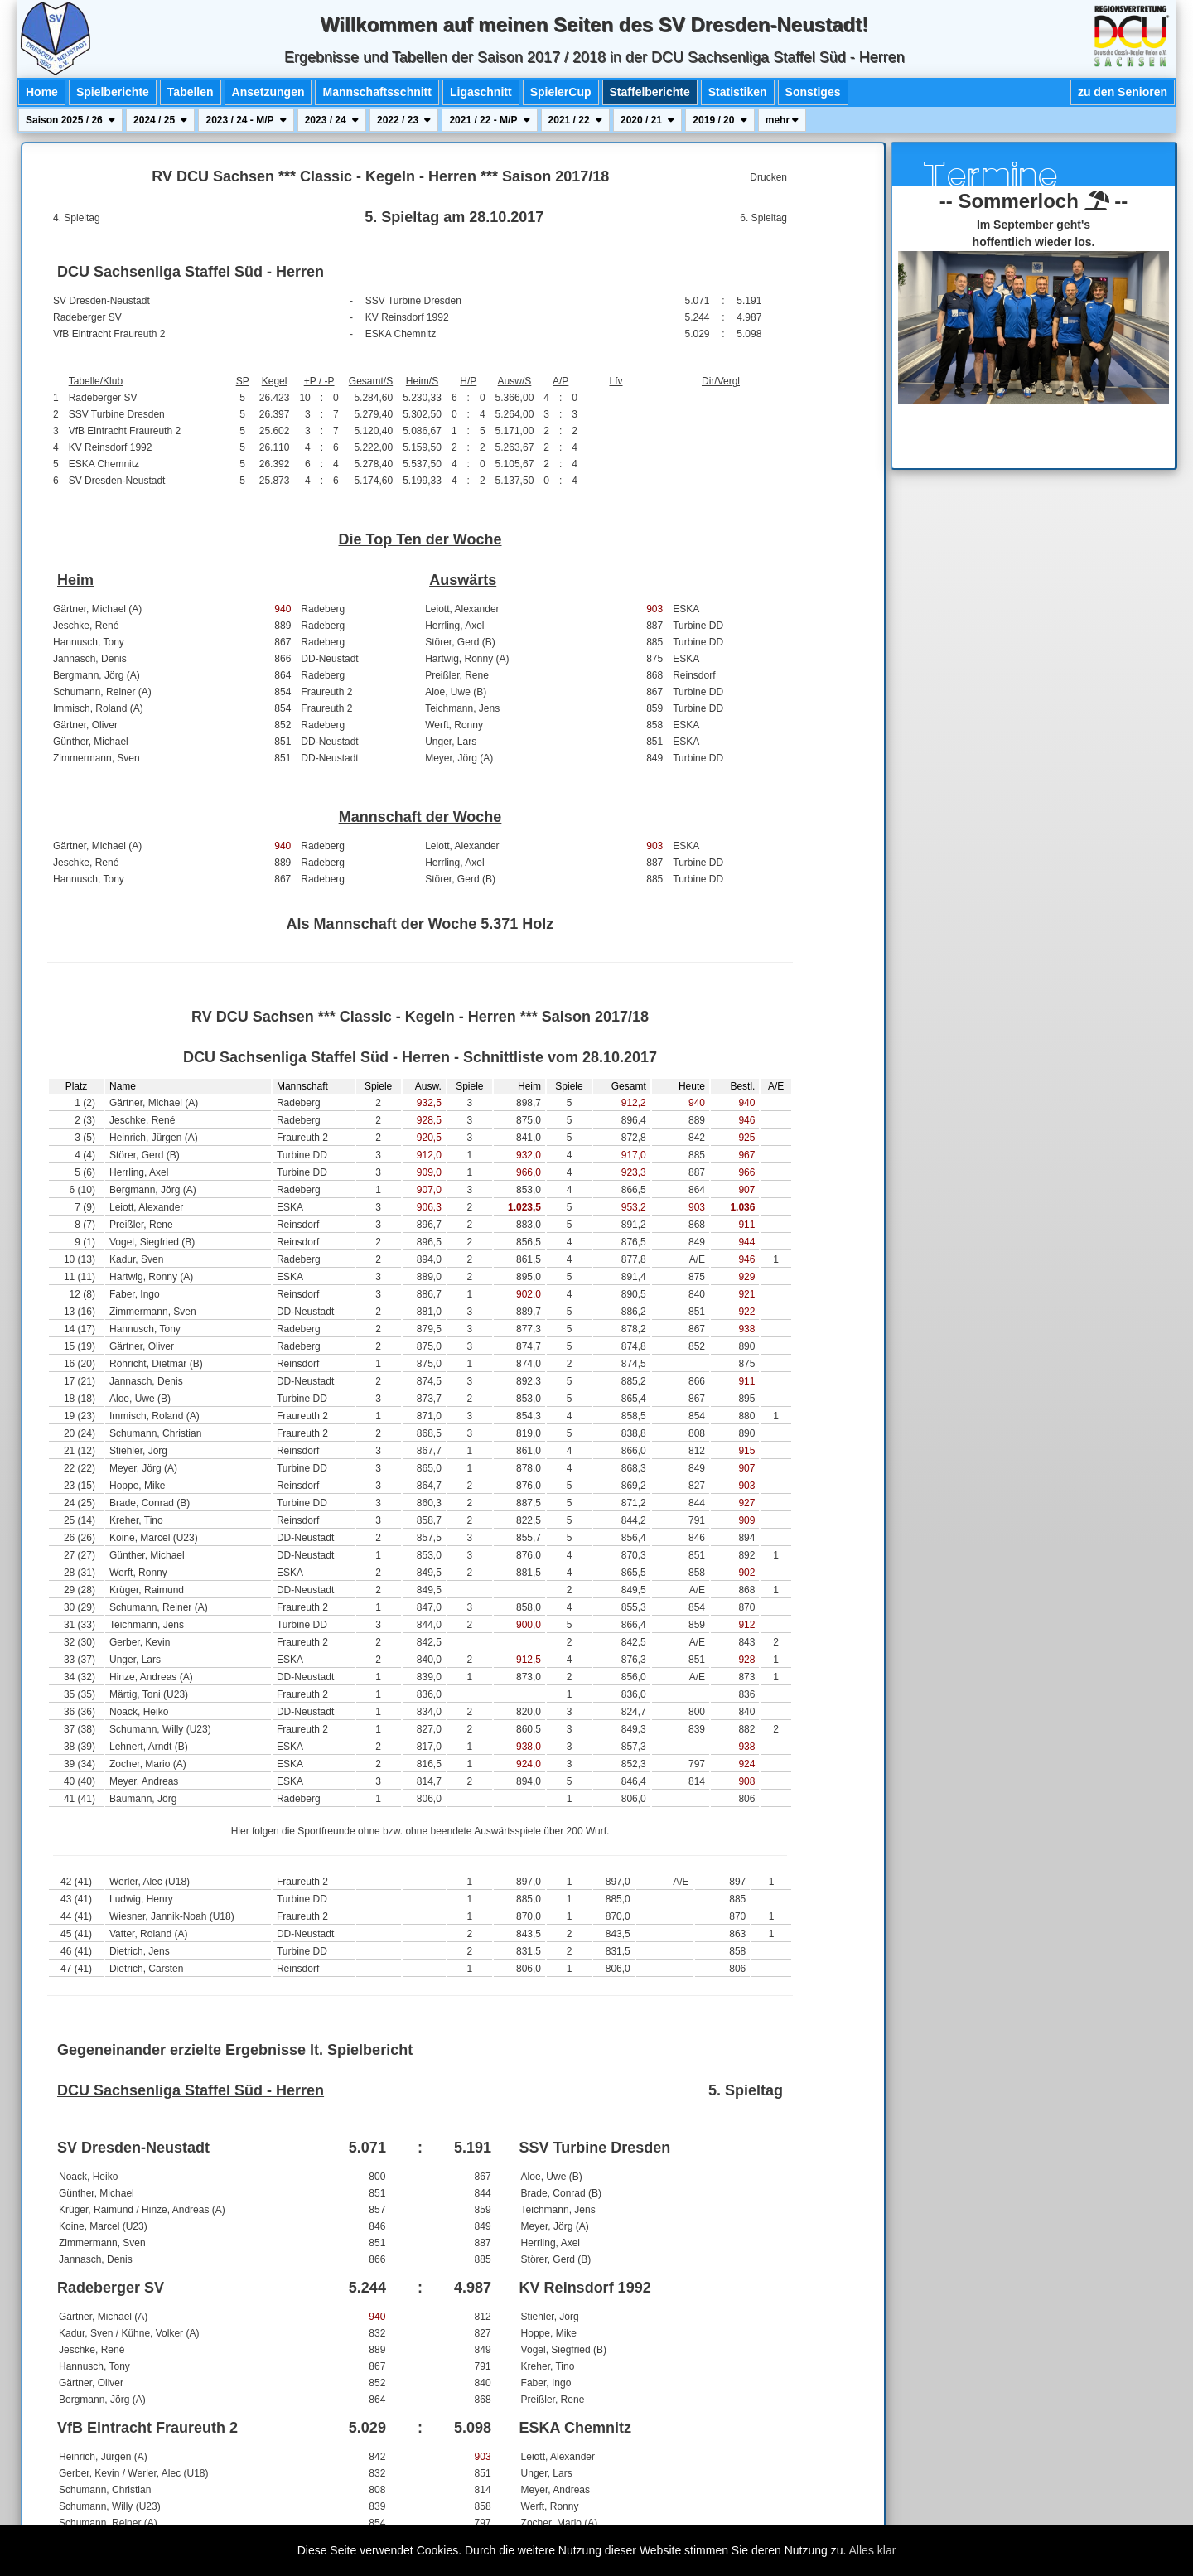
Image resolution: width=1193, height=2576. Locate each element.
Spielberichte (112, 92)
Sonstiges (813, 92)
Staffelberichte (650, 92)
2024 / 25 (160, 120)
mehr (782, 120)
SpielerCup (561, 92)
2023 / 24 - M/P (245, 120)
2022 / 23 (404, 120)
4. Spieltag (76, 218)
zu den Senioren (1122, 92)
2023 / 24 (332, 120)
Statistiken (737, 92)
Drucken (768, 177)
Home (42, 92)
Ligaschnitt (481, 92)
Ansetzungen (268, 92)
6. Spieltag (763, 218)
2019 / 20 (719, 120)
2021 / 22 (575, 120)
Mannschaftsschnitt (376, 92)
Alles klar (872, 2550)
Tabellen (190, 92)
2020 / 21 (647, 120)
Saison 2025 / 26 (70, 120)
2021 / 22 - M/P (489, 120)
